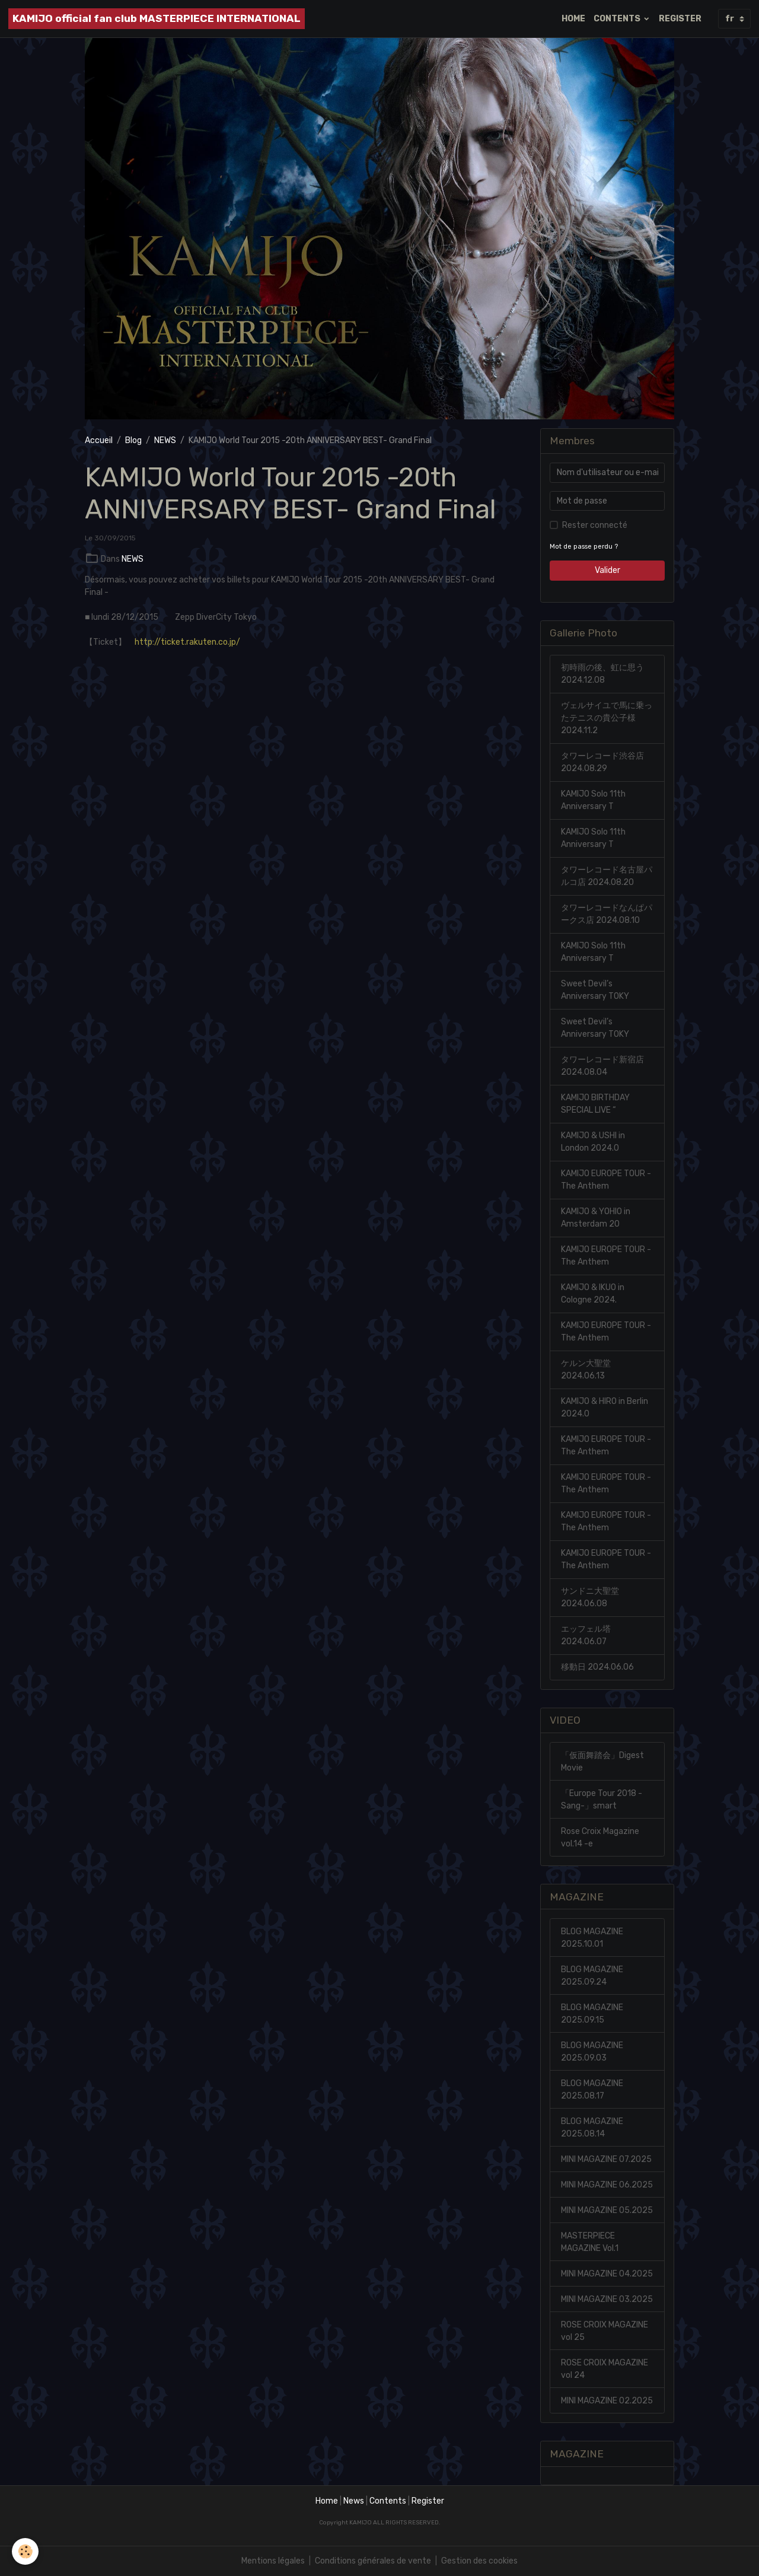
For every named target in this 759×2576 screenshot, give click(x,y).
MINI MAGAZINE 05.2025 (607, 2210)
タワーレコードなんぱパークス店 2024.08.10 (606, 914)
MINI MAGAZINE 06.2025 (607, 2185)
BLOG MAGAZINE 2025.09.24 (592, 1975)
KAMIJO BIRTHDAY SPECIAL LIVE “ (595, 1104)
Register (428, 2501)
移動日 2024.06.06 (597, 1667)
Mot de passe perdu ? (584, 546)
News (353, 2501)
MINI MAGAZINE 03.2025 (607, 2299)
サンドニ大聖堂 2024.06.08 (590, 1597)
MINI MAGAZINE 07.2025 (606, 2159)
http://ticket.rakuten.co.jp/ (187, 642)
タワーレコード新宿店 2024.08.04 (602, 1066)
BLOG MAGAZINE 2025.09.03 (592, 2051)
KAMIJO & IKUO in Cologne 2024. (592, 1293)
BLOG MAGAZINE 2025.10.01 (592, 1938)
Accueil (99, 440)
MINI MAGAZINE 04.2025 (607, 2274)
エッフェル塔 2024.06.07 (586, 1635)
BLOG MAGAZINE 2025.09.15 (592, 2013)
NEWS (165, 440)
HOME (573, 19)
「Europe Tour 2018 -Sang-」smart (601, 1799)
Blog (133, 440)
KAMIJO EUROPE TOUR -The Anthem (606, 1179)
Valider (607, 570)
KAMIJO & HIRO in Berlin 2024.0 (604, 1407)
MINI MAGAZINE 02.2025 (607, 2401)
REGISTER (680, 19)
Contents (387, 2501)
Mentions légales (273, 2561)
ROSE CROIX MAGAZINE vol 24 (604, 2369)
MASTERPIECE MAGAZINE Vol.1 (589, 2242)
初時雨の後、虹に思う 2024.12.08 (602, 674)
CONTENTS (618, 19)
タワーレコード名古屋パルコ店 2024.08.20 (606, 876)
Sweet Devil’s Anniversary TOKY (595, 990)
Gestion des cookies (479, 2561)
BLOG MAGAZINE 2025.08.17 (592, 2089)
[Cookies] (25, 2551)
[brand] (156, 18)
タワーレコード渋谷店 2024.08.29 (602, 762)
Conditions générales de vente (373, 2561)
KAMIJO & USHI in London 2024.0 (593, 1142)
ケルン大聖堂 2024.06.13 (586, 1369)
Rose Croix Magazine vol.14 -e (600, 1837)
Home (326, 2501)
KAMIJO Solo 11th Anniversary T (593, 800)
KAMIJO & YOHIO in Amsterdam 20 (595, 1217)
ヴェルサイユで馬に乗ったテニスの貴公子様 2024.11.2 (606, 717)
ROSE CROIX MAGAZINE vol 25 (604, 2331)
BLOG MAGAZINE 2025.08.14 (592, 2127)
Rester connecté (594, 525)
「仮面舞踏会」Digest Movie (602, 1761)
